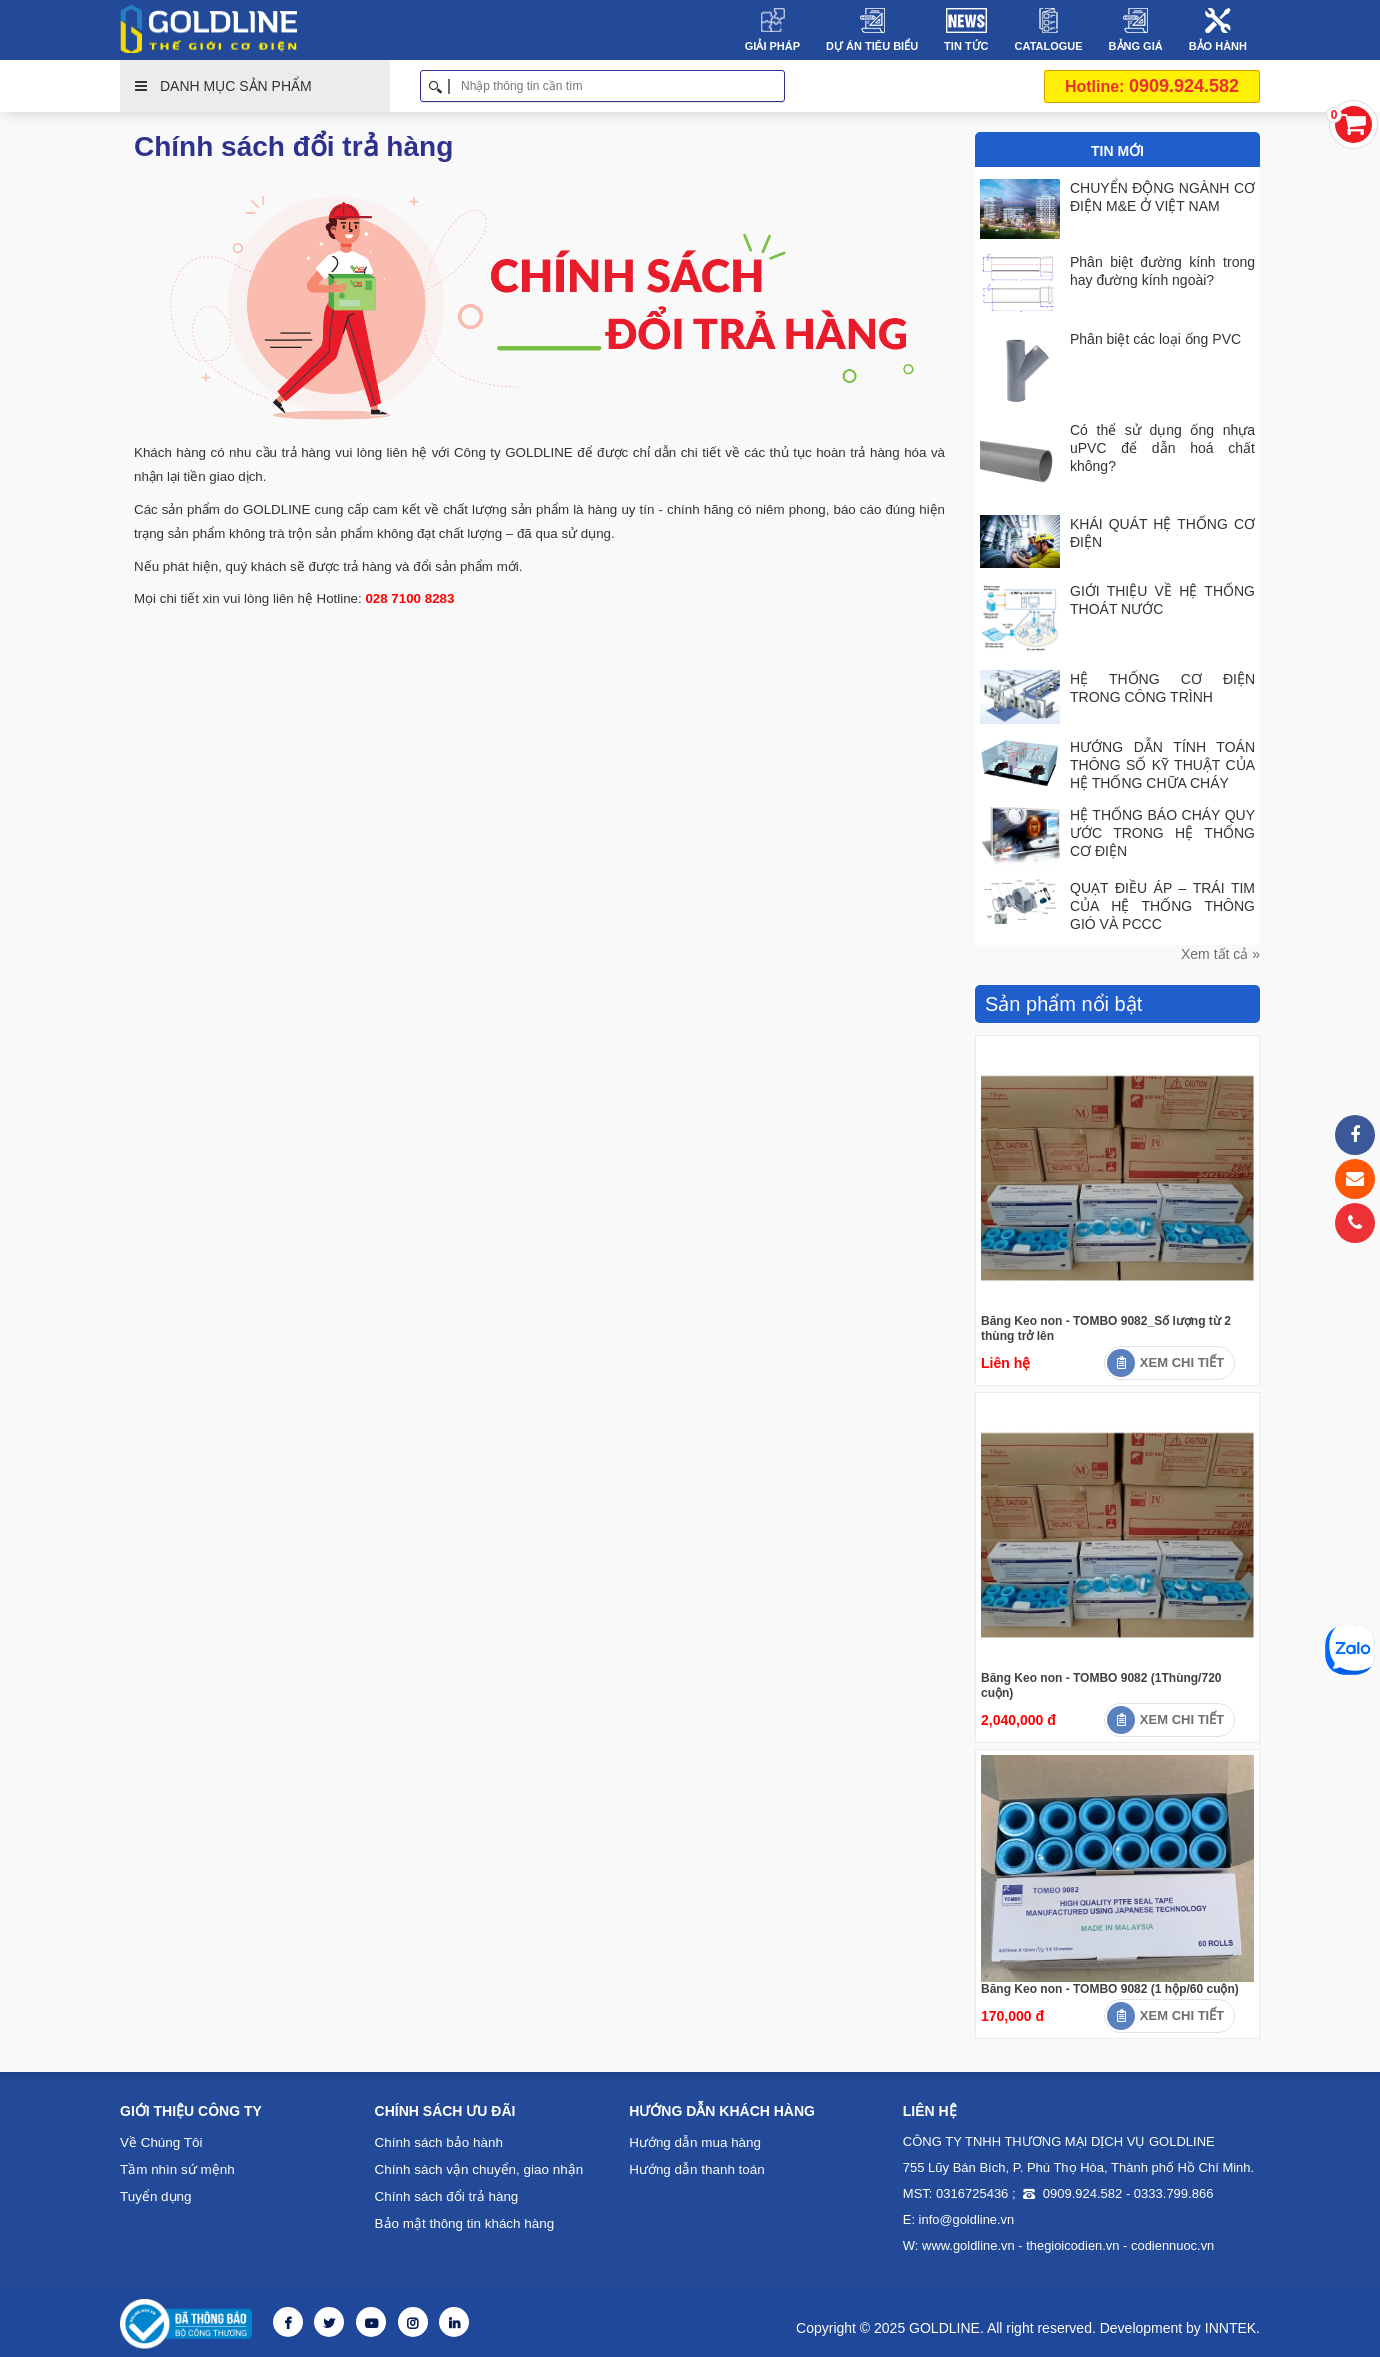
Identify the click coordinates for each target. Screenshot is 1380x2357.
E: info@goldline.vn (955, 2218)
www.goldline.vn (965, 2244)
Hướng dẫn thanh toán (694, 2167)
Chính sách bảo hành (436, 2140)
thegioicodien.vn (1063, 2244)
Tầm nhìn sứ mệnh (175, 2167)
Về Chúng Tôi (159, 2140)
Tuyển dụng (154, 2194)
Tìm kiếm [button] (777, 86)
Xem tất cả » (1220, 952)
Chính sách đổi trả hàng (444, 2194)
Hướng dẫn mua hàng (692, 2140)
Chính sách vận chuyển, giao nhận (475, 2167)
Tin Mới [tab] (1117, 151)
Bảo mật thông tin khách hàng (461, 2221)
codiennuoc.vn (1156, 2244)
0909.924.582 (1152, 86)
